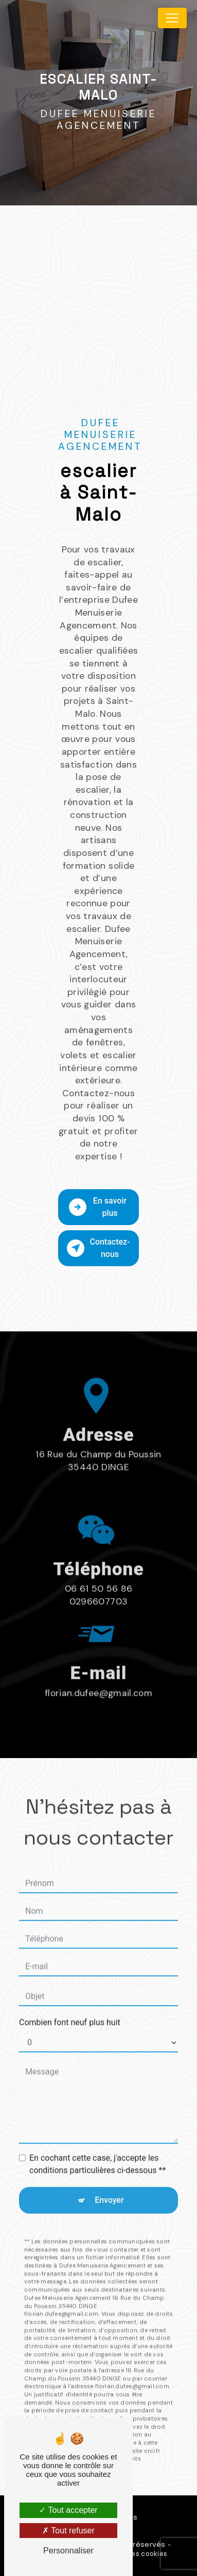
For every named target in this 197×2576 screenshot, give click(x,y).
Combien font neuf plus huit (69, 1981)
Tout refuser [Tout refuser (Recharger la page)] (68, 2530)
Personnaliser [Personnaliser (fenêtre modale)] (68, 2550)
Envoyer (109, 2158)
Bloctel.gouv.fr (70, 2408)
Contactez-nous (98, 1248)
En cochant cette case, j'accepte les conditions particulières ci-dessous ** (97, 2122)
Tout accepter (68, 2510)
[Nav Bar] (172, 18)
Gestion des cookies (133, 2553)
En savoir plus (98, 1207)
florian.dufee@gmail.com (98, 1650)
